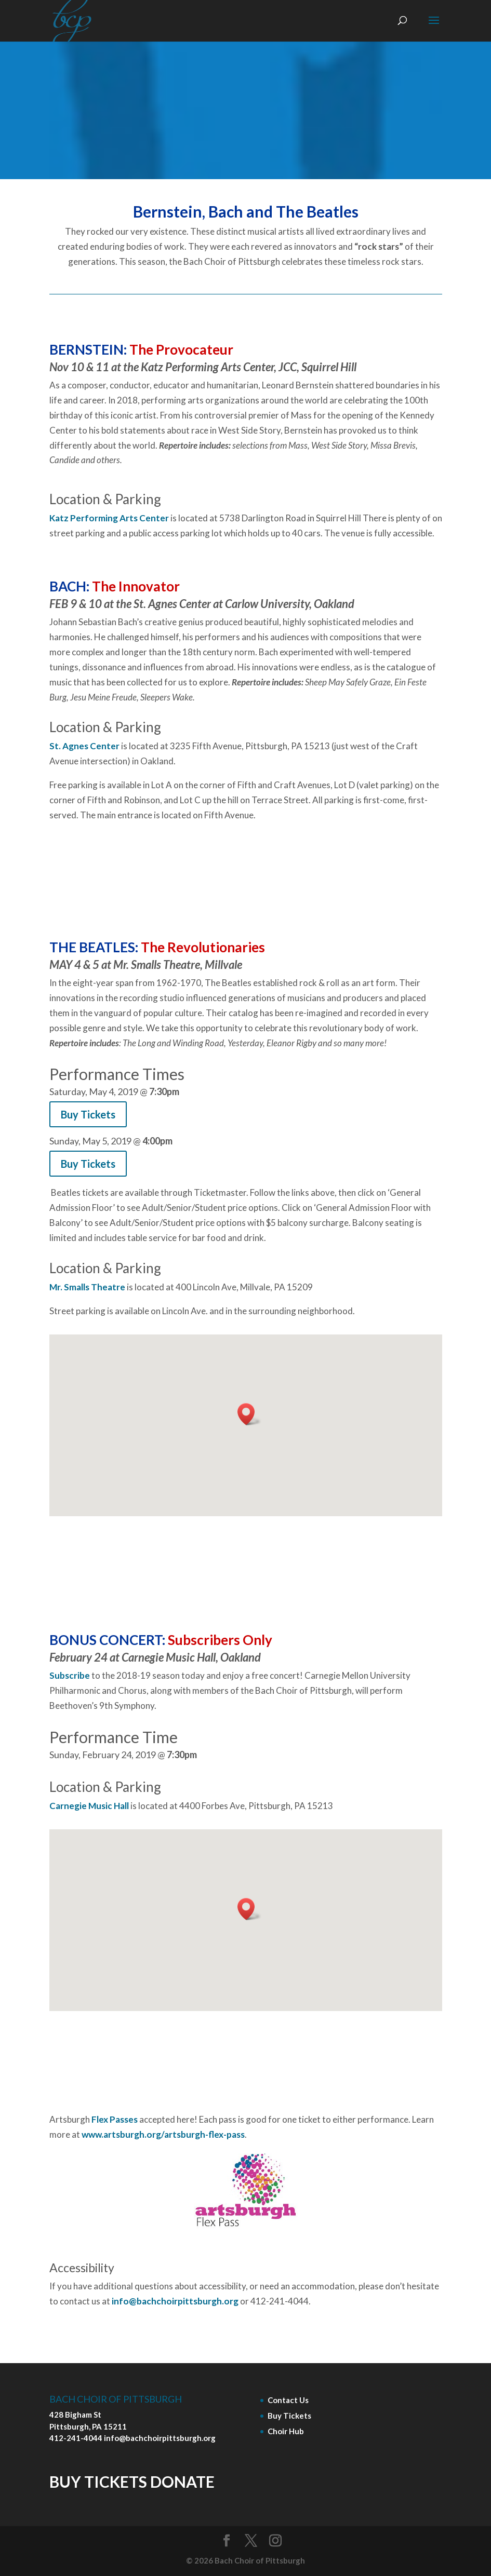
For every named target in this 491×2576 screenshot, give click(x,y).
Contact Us (288, 2400)
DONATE (182, 2481)
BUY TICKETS (98, 2481)
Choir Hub (286, 2431)
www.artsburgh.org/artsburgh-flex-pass (163, 2134)
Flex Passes (114, 2119)
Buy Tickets (289, 2415)
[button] (249, 1414)
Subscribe (69, 1675)
